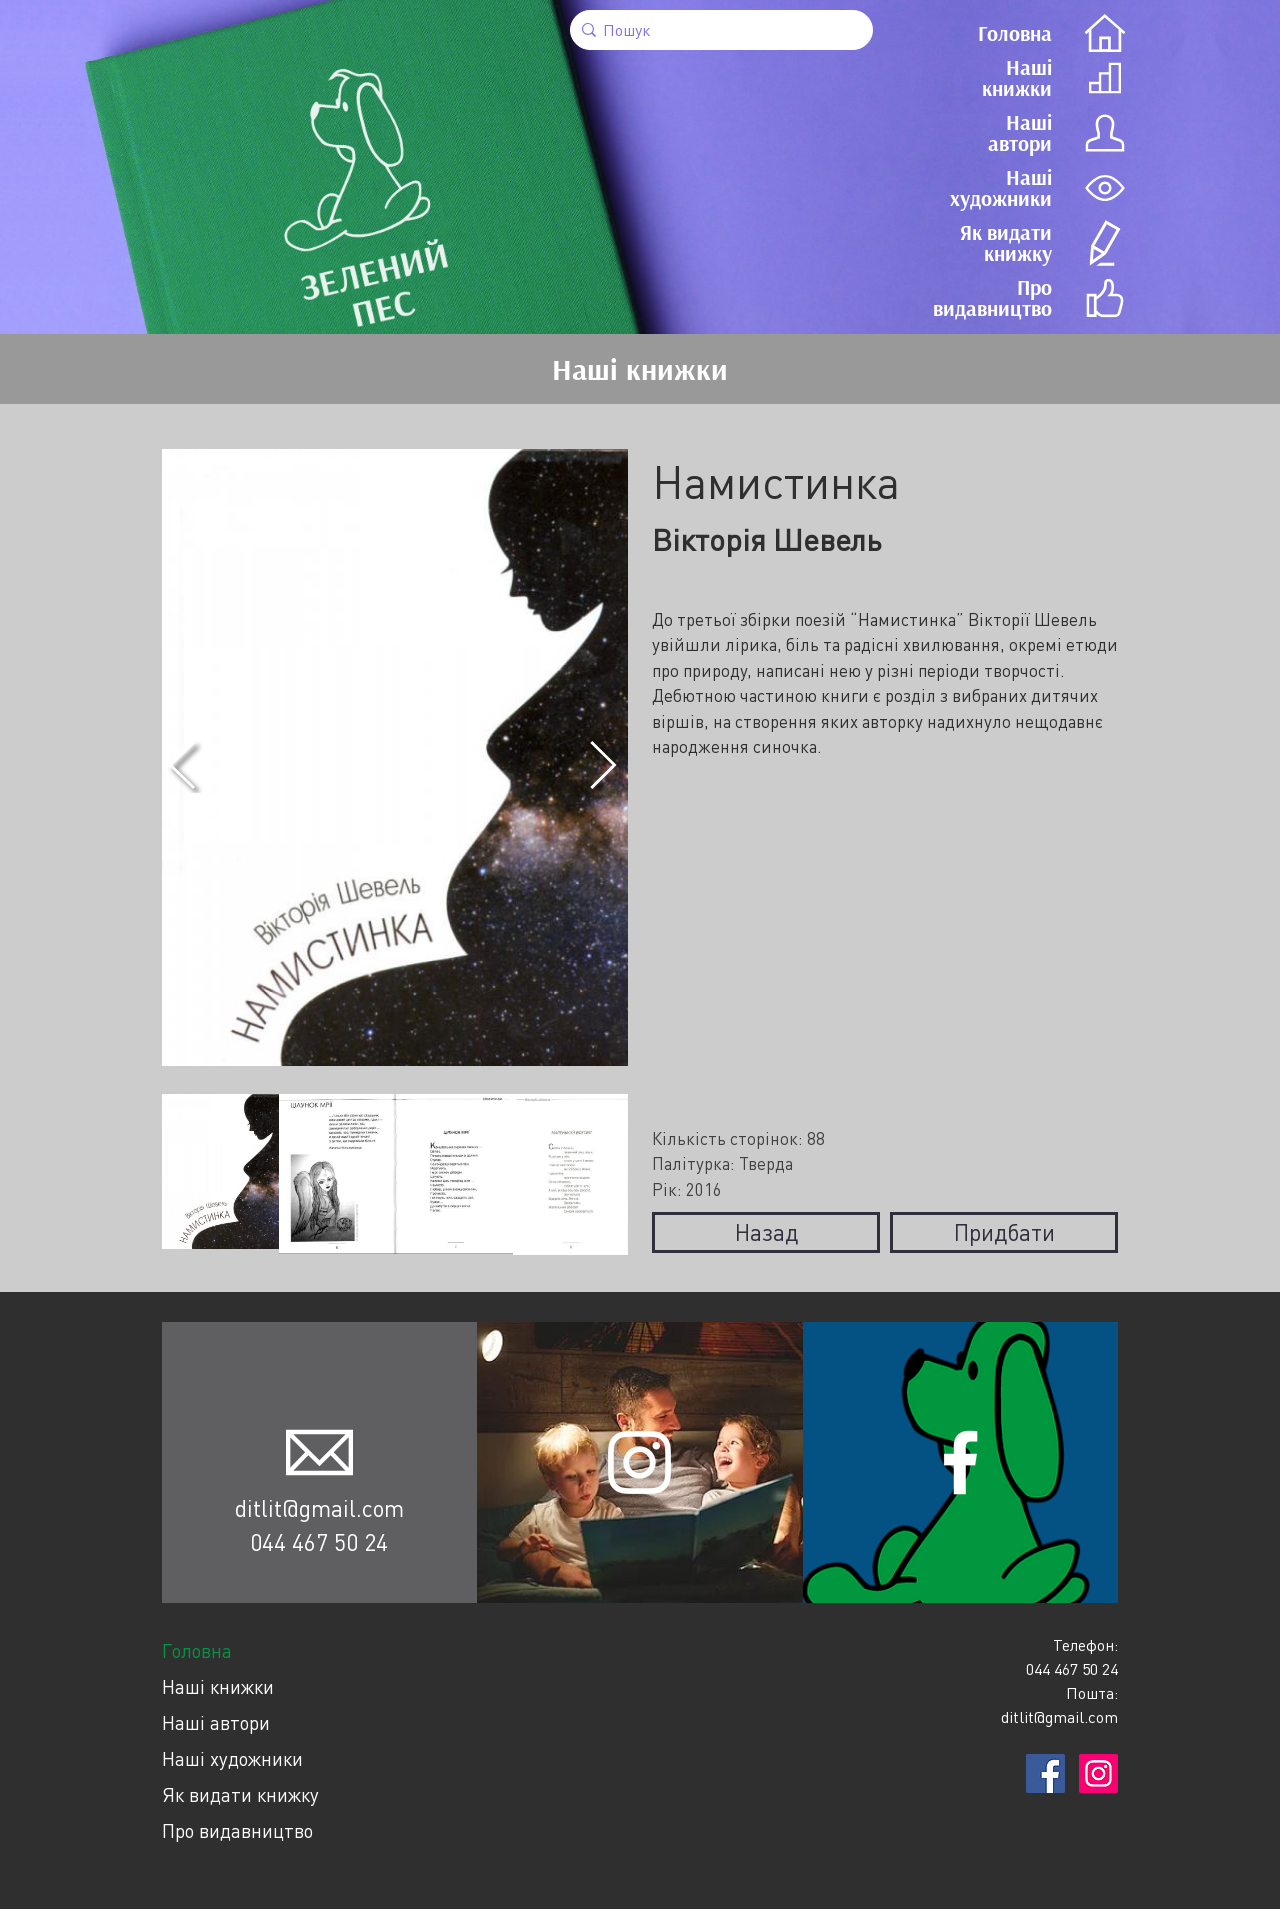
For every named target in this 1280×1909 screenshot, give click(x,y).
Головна (197, 1650)
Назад (766, 1232)
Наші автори (216, 1722)
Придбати (1004, 1232)
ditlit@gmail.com (319, 1508)
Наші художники (232, 1758)
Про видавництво (237, 1830)
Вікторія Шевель (766, 539)
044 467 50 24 (319, 1542)
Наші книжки (218, 1686)
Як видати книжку (240, 1794)
